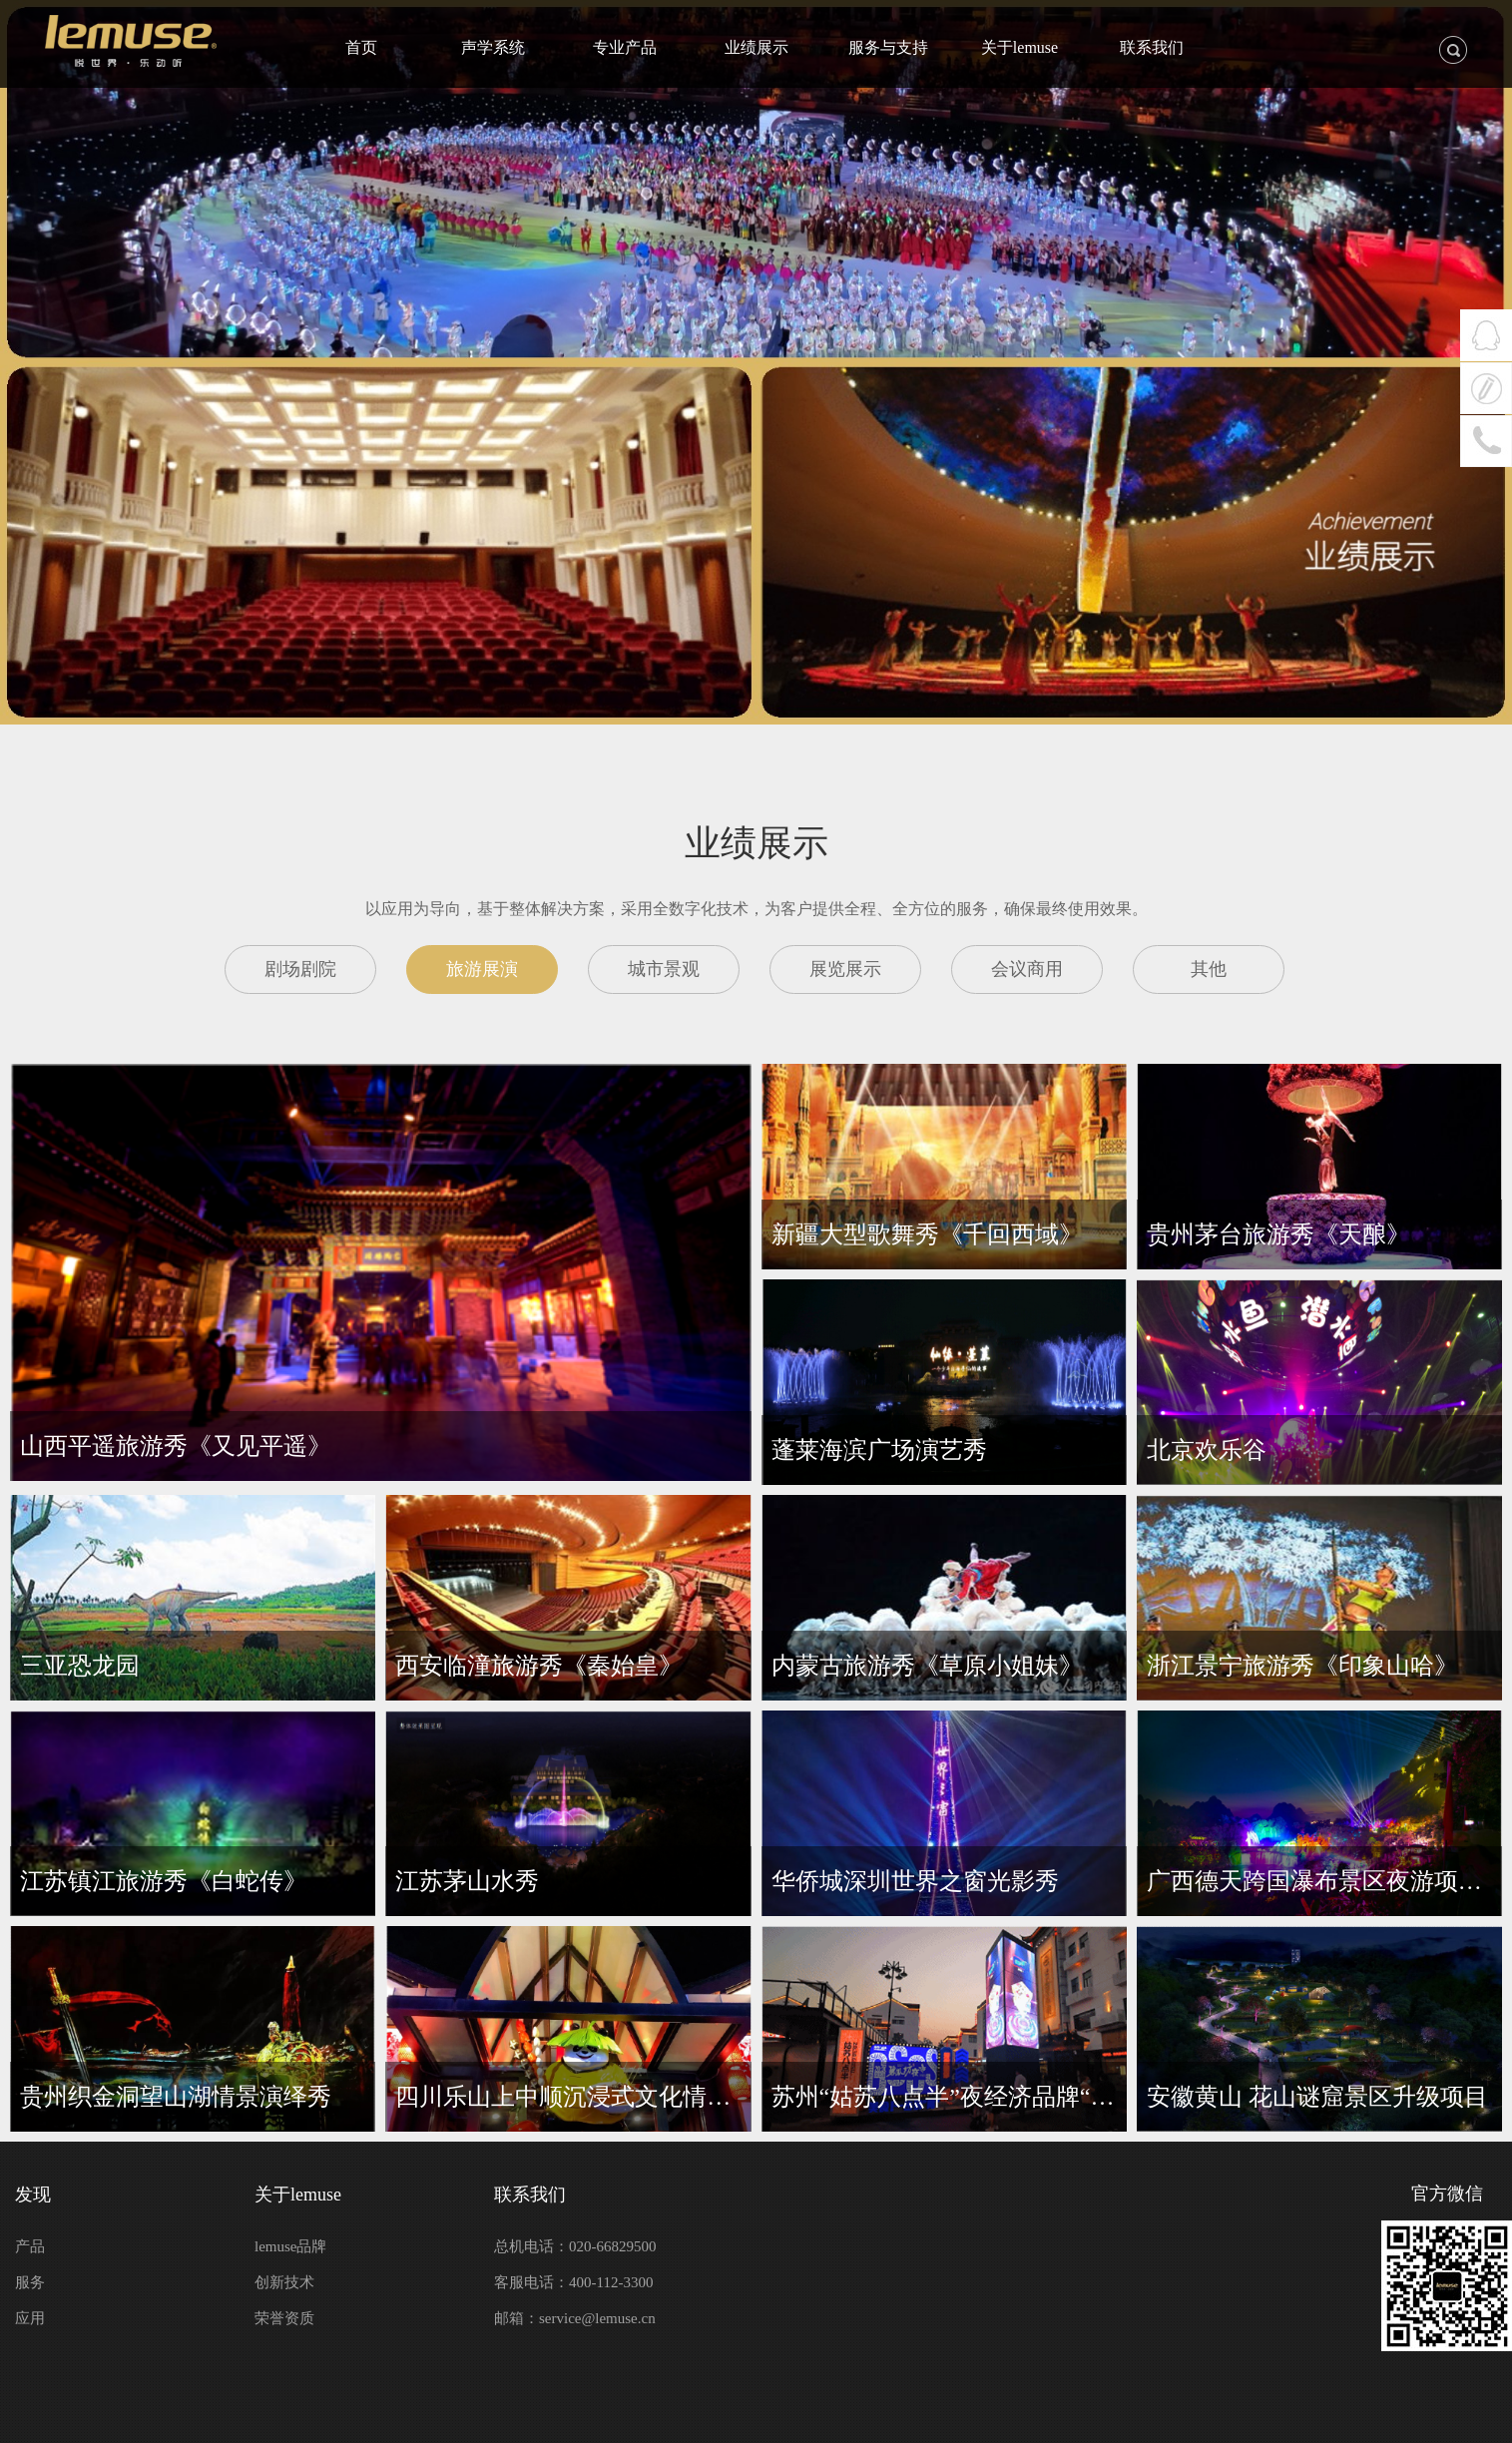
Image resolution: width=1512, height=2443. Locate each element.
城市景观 (664, 969)
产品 (30, 2246)
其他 (1209, 969)
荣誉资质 (284, 2318)
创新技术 (284, 2282)
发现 (33, 2194)
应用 (30, 2318)
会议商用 (1027, 969)
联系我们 (530, 2194)
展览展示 (845, 969)
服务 (30, 2282)
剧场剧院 (300, 969)
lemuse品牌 (290, 2246)
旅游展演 (482, 969)
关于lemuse (297, 2194)
